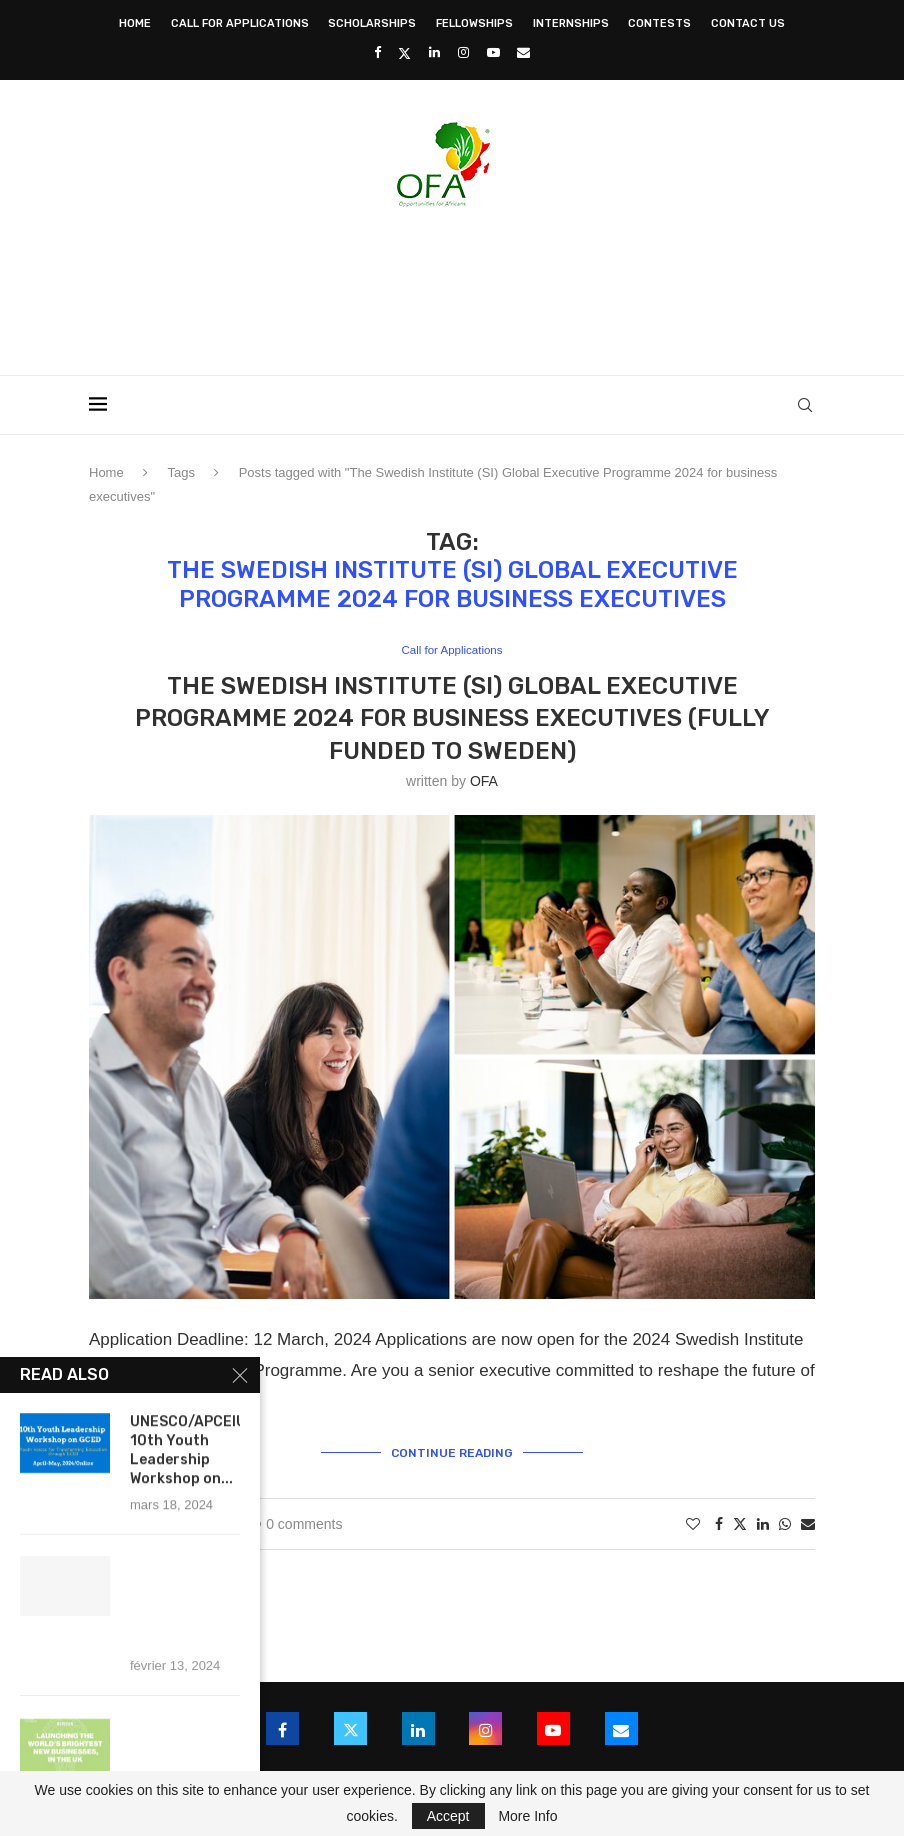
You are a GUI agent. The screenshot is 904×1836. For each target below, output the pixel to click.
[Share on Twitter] (740, 1520)
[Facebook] (377, 52)
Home (135, 23)
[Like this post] (693, 1521)
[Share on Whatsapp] (785, 1521)
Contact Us (748, 23)
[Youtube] (493, 52)
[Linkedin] (434, 52)
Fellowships (474, 23)
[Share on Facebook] (719, 1521)
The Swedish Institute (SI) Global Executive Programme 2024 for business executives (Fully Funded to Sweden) (452, 719)
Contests (659, 23)
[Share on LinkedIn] (763, 1521)
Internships (571, 23)
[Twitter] (404, 53)
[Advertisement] (452, 285)
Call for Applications (240, 23)
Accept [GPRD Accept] (448, 1816)
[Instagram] (463, 52)
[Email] (523, 52)
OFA (484, 782)
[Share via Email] (808, 1521)
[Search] (805, 405)
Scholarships (372, 23)
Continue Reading (452, 1451)
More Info (527, 1816)
